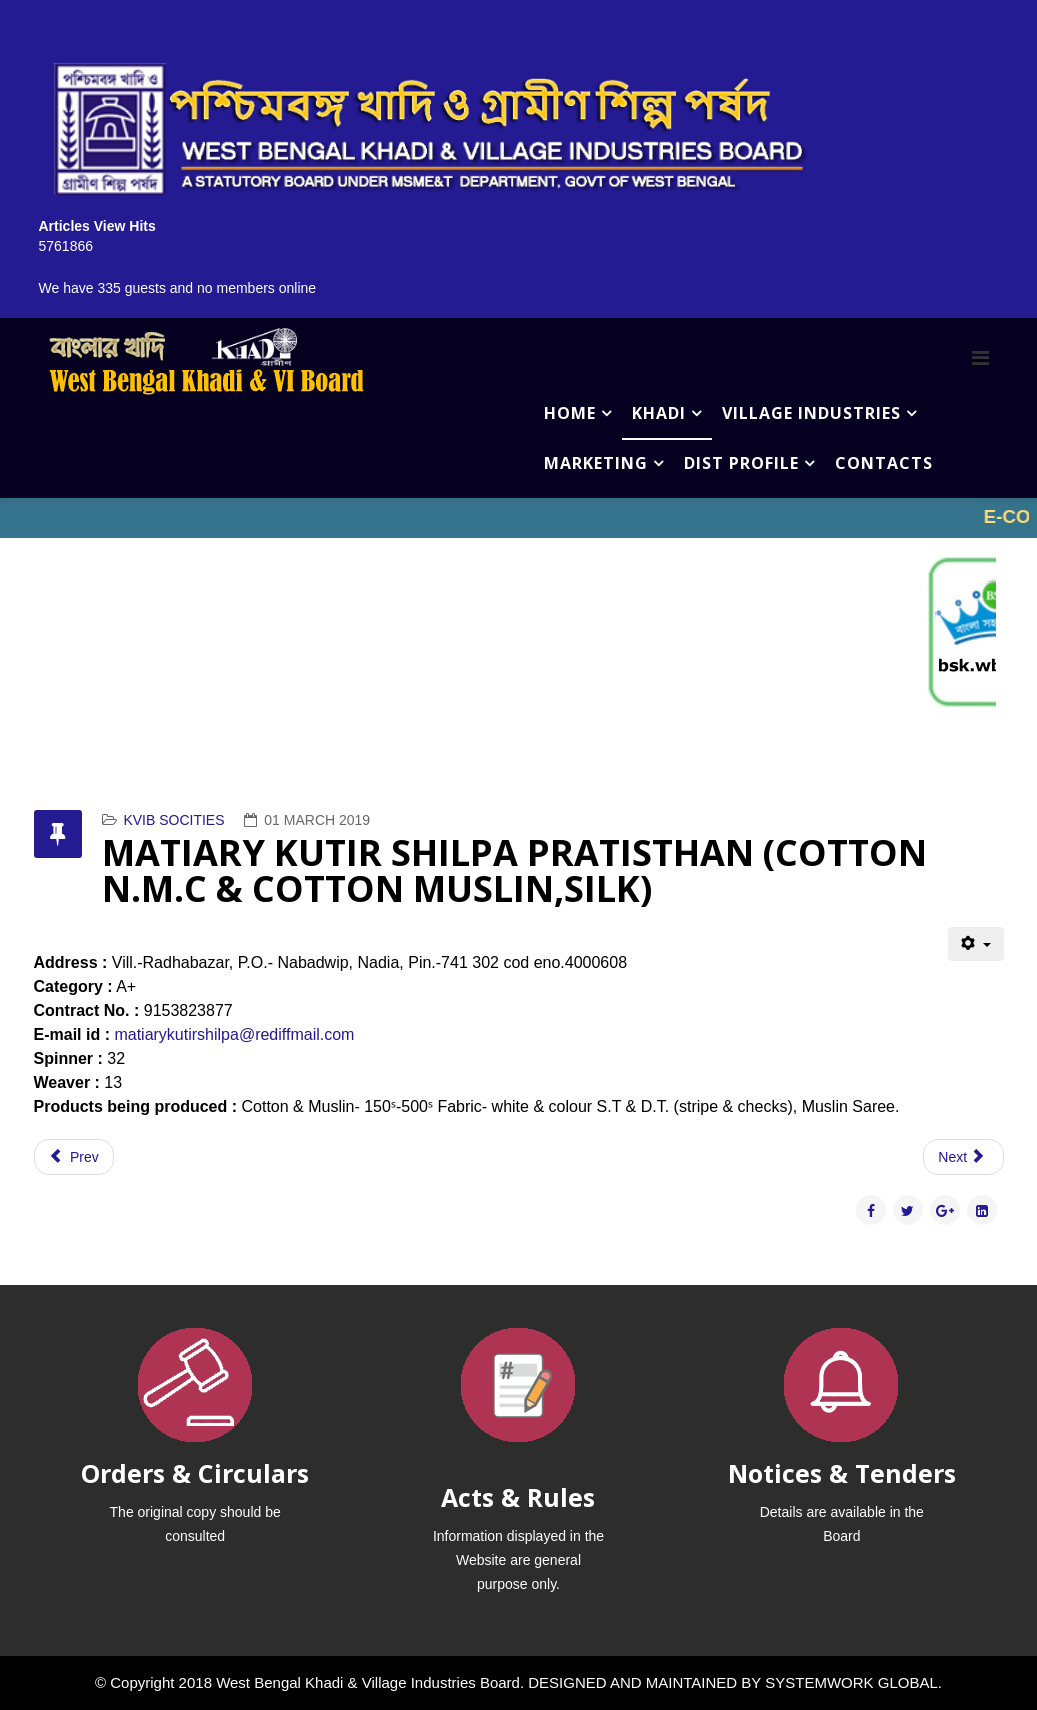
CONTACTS (884, 463)
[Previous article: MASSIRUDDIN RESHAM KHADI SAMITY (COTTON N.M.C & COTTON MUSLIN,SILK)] (74, 1157)
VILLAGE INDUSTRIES (811, 413)
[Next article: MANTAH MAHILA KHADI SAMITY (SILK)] (963, 1157)
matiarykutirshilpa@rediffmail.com (234, 1034)
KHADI (659, 413)
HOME (570, 413)
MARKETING (596, 463)
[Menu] (980, 358)
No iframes (518, 518)
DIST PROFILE (741, 463)
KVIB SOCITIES (173, 820)
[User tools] (975, 944)
